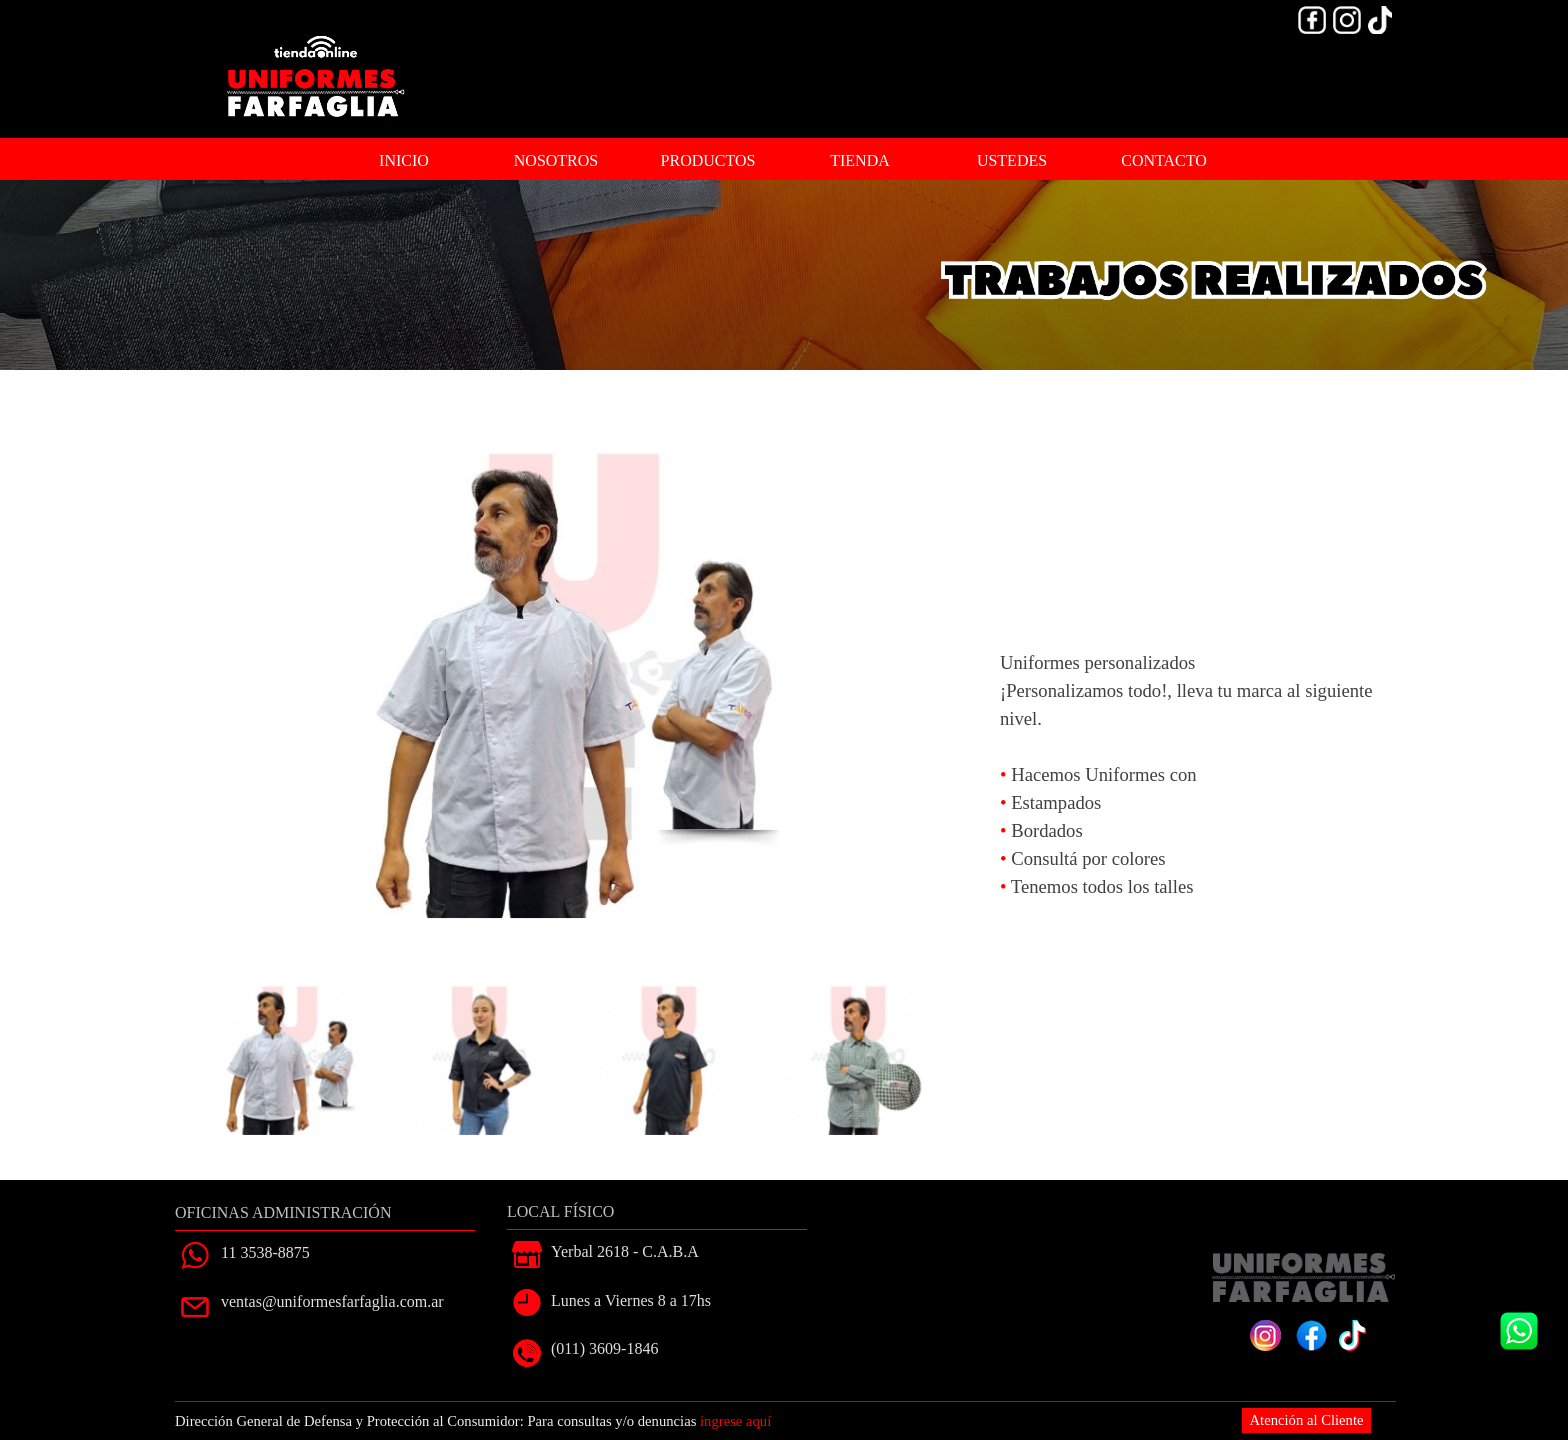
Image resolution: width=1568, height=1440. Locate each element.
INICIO (404, 160)
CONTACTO (1164, 160)
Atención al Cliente (1307, 1420)
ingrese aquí (735, 1421)
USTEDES (1012, 160)
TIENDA (860, 160)
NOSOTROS (556, 160)
